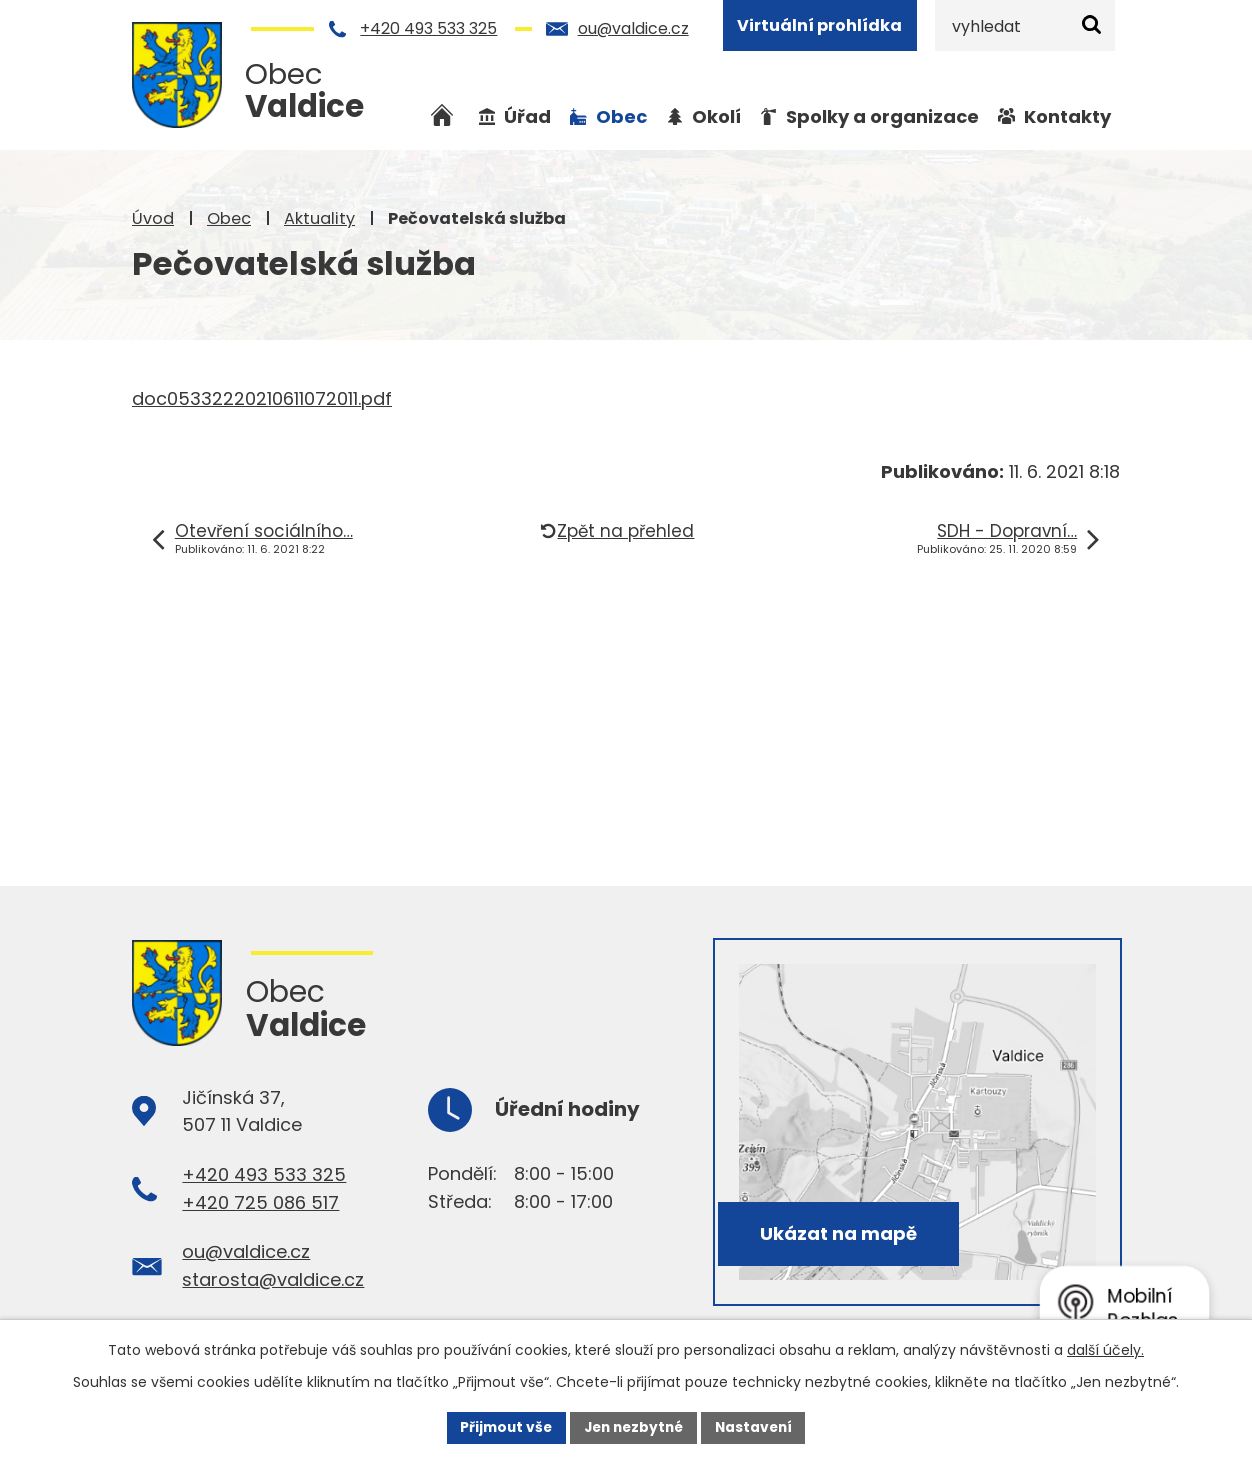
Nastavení (758, 1427)
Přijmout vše (501, 1427)
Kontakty (1067, 116)
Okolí (716, 116)
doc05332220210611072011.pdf (262, 398)
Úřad (527, 116)
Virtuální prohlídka (819, 25)
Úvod (153, 218)
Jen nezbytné (633, 1427)
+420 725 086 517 (260, 1202)
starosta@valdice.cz (273, 1279)
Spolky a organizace (882, 116)
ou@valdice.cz (633, 28)
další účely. (1105, 1349)
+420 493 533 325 (428, 28)
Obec (229, 218)
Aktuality (319, 218)
